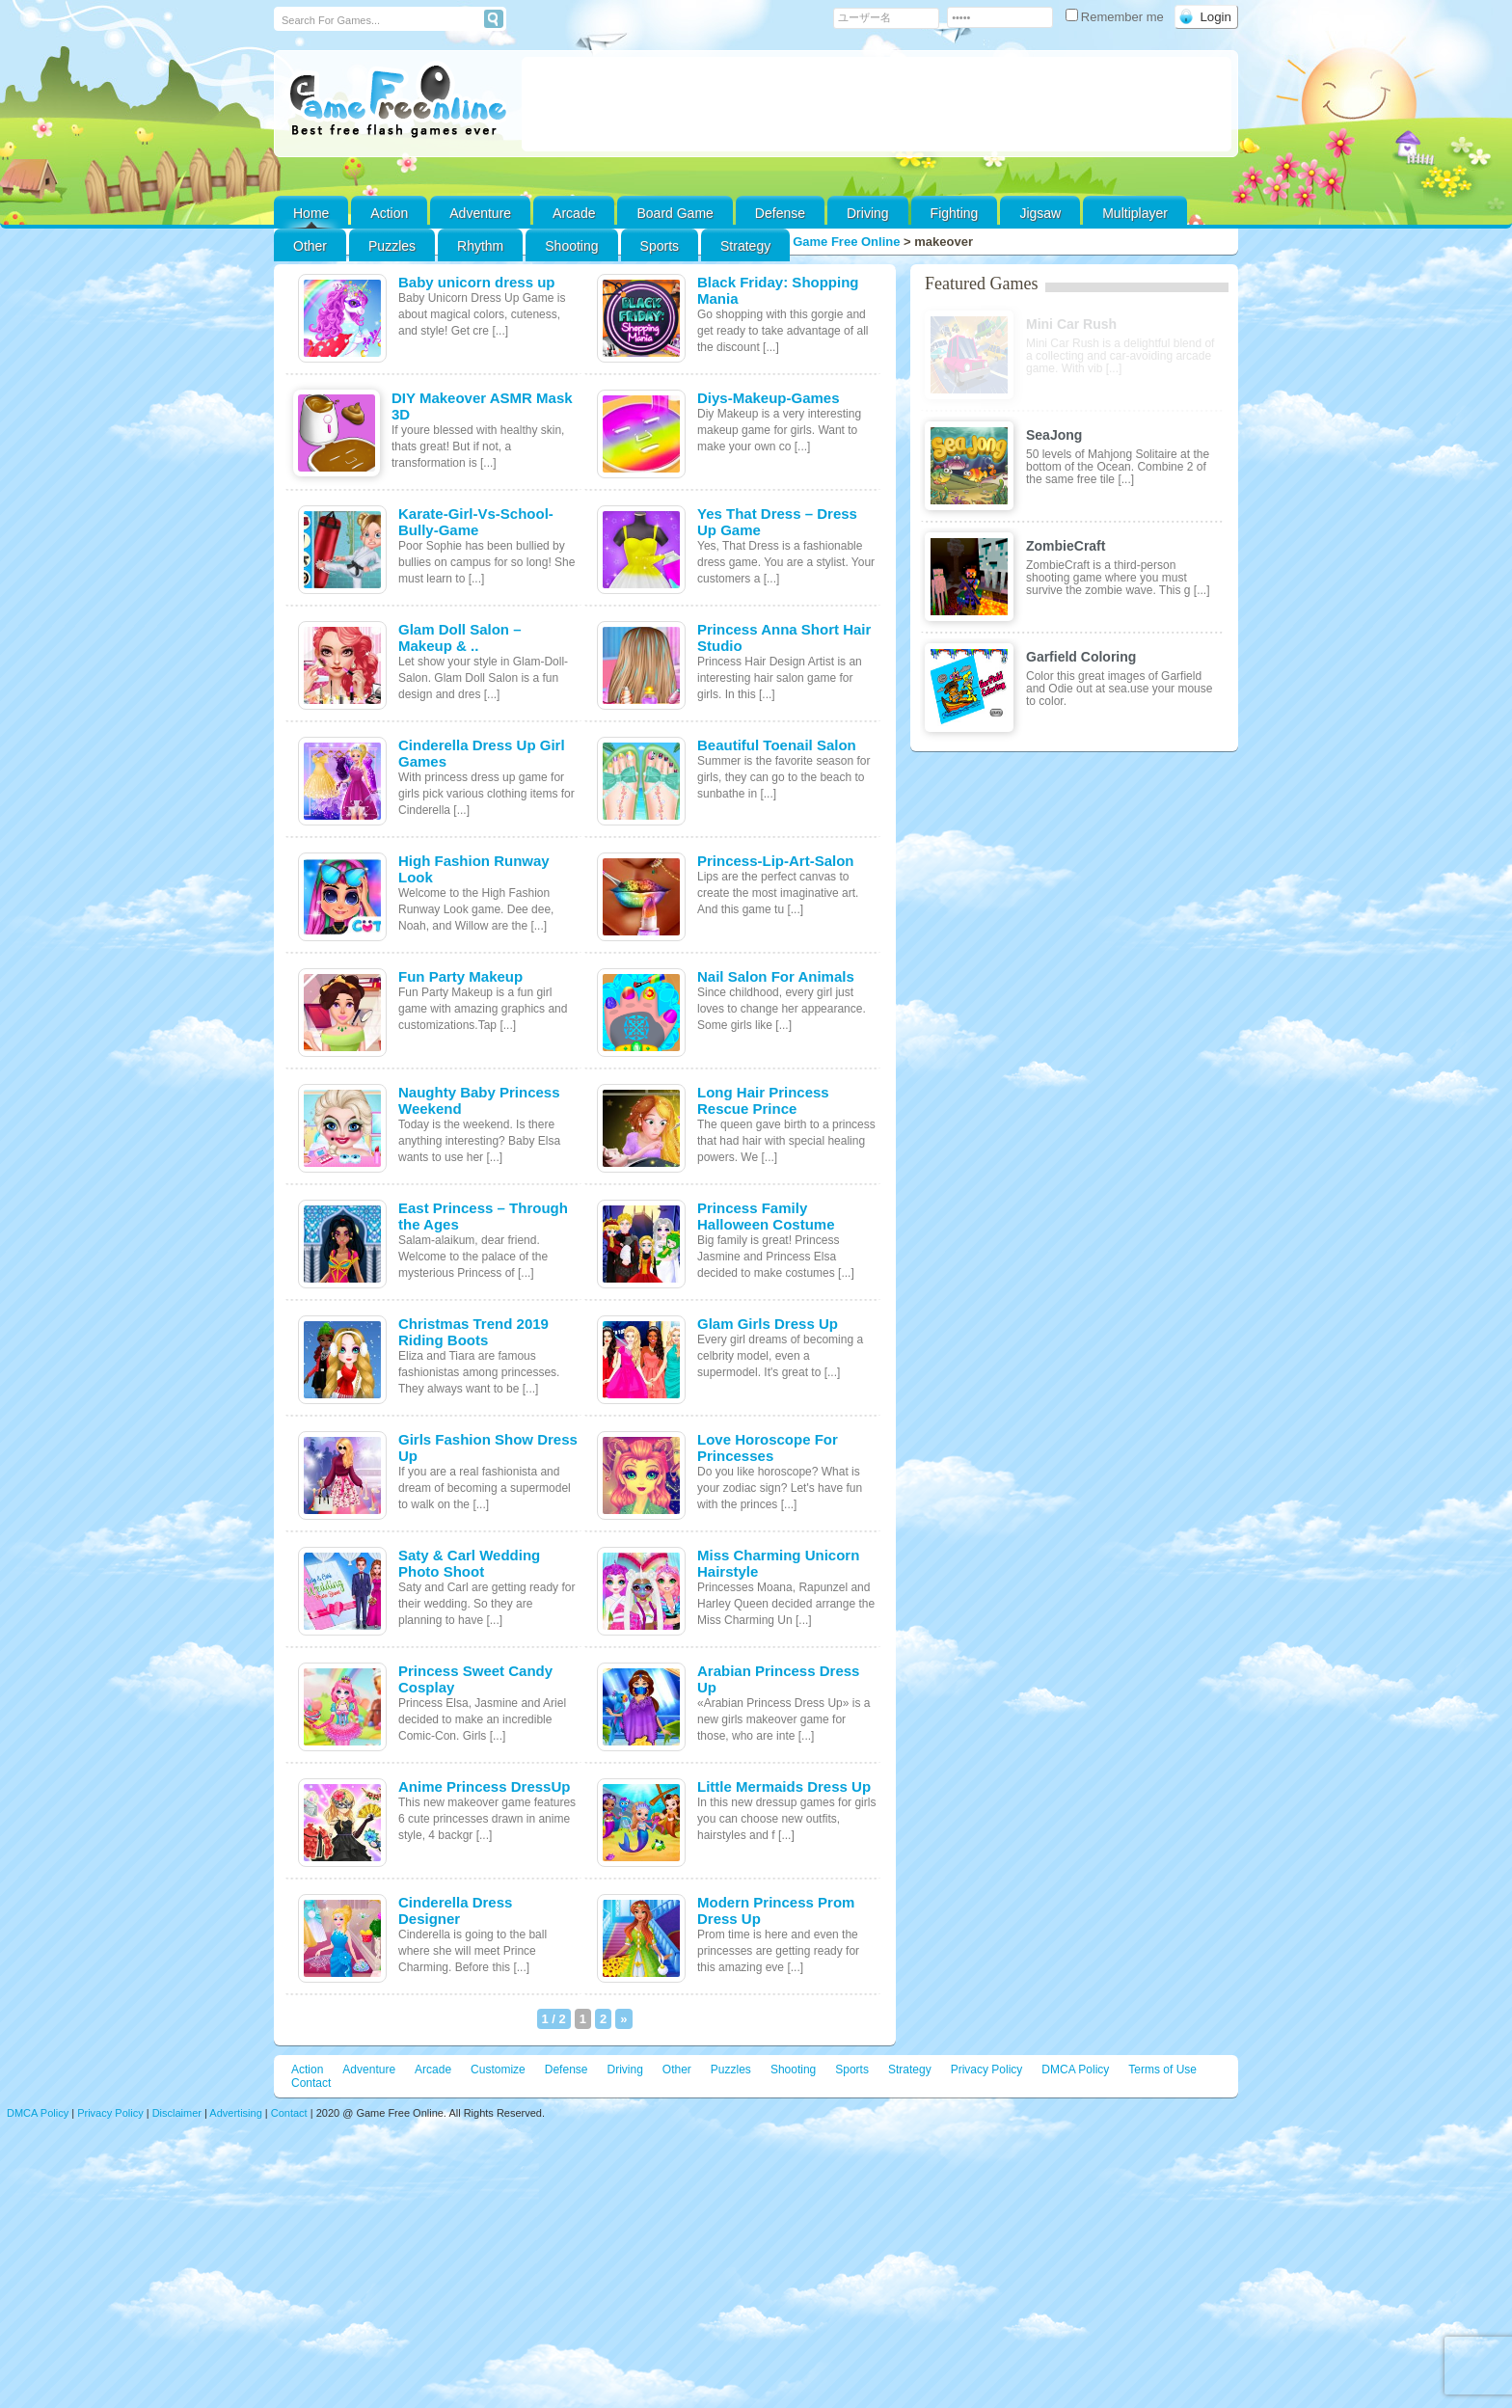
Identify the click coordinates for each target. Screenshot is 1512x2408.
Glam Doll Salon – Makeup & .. (460, 637)
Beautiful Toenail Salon (776, 745)
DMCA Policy (1075, 2069)
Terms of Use (1162, 2069)
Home (311, 213)
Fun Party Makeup (460, 976)
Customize (498, 2069)
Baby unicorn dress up (476, 282)
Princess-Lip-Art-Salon (775, 860)
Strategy (745, 246)
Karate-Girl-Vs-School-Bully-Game (476, 521)
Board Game (674, 213)
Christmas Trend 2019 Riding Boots (473, 1331)
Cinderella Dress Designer (455, 1910)
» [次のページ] (623, 2019)
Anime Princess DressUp (484, 1786)
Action (389, 213)
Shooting (571, 246)
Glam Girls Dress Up (767, 1323)
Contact (311, 2083)
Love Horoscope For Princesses (767, 1447)
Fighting (955, 213)
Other (676, 2069)
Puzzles (392, 246)
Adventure (480, 213)
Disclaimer (177, 2113)
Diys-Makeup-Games (768, 398)
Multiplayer (1135, 213)
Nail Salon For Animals (775, 976)
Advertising (235, 2113)
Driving (868, 213)
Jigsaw (1040, 213)
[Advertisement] (877, 104)
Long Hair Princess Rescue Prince (763, 1100)
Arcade (574, 213)
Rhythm (480, 246)
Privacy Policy (987, 2069)
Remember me (1117, 17)
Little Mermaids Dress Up (784, 1786)
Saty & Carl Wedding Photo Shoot (469, 1563)
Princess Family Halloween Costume (766, 1216)
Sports (659, 246)
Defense (780, 213)
